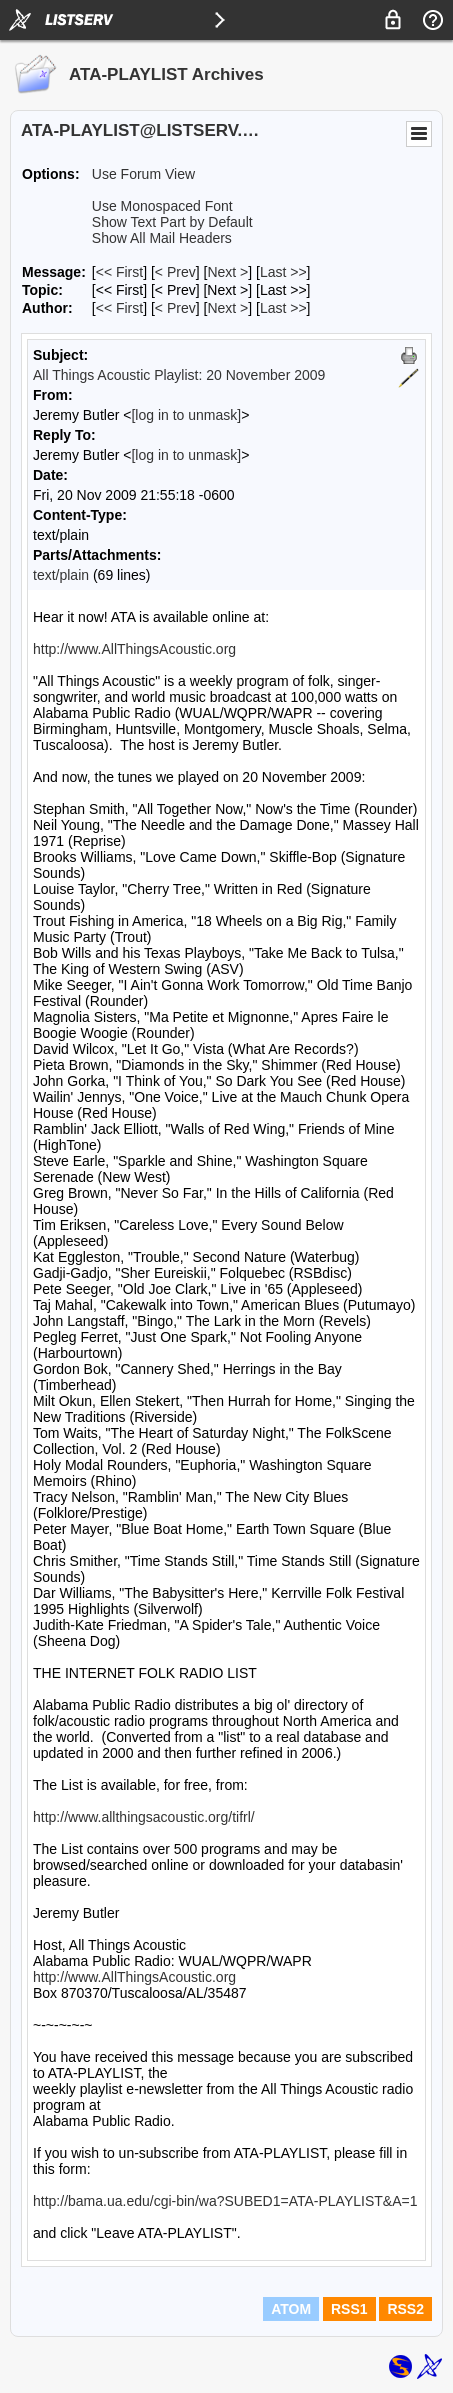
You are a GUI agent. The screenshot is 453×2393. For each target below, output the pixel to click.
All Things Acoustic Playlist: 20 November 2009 (179, 375)
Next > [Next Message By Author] (227, 308)
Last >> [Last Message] (283, 272)
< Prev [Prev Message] (175, 272)
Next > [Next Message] (227, 272)
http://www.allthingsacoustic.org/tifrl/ (144, 1817)
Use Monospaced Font (162, 206)
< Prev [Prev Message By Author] (175, 308)
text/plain (61, 575)
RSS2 (405, 2309)
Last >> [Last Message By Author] (283, 308)
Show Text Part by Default (172, 222)
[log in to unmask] (186, 415)
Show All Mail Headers (162, 238)
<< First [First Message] (119, 272)
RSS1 (349, 2309)
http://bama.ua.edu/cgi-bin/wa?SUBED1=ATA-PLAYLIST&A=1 (225, 2201)
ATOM (291, 2309)
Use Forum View (143, 174)
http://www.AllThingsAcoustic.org (134, 649)
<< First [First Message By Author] (119, 308)
